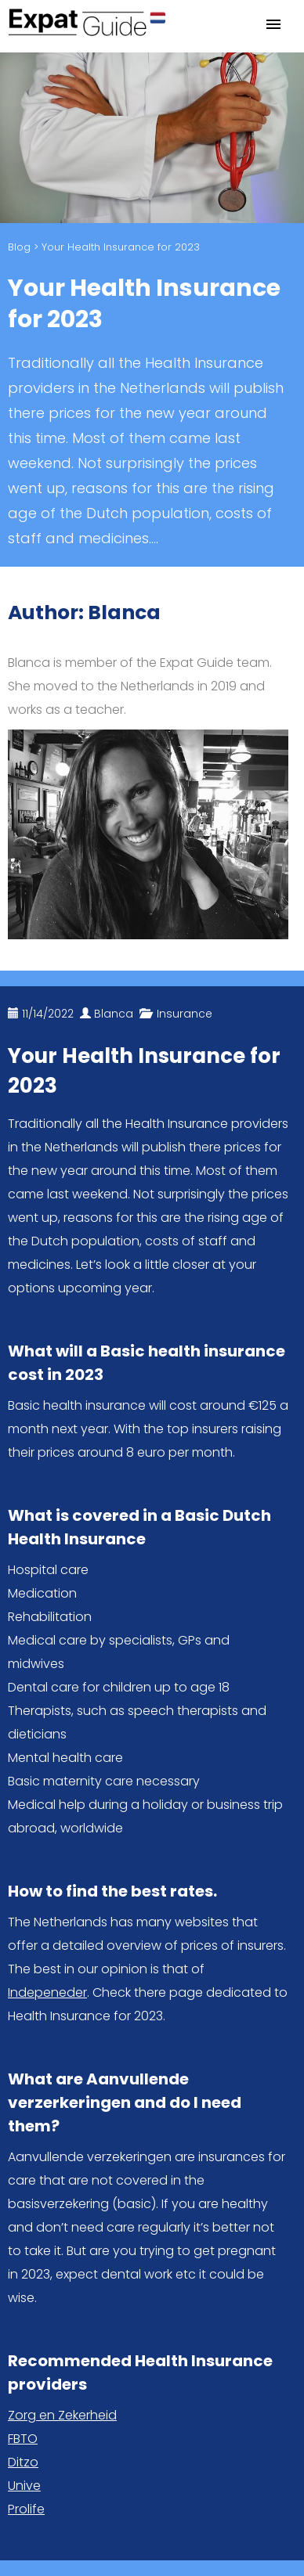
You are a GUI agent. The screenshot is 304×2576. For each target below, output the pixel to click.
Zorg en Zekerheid (62, 2415)
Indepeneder (47, 1992)
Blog (19, 247)
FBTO (23, 2439)
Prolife (26, 2509)
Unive (24, 2486)
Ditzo (23, 2462)
